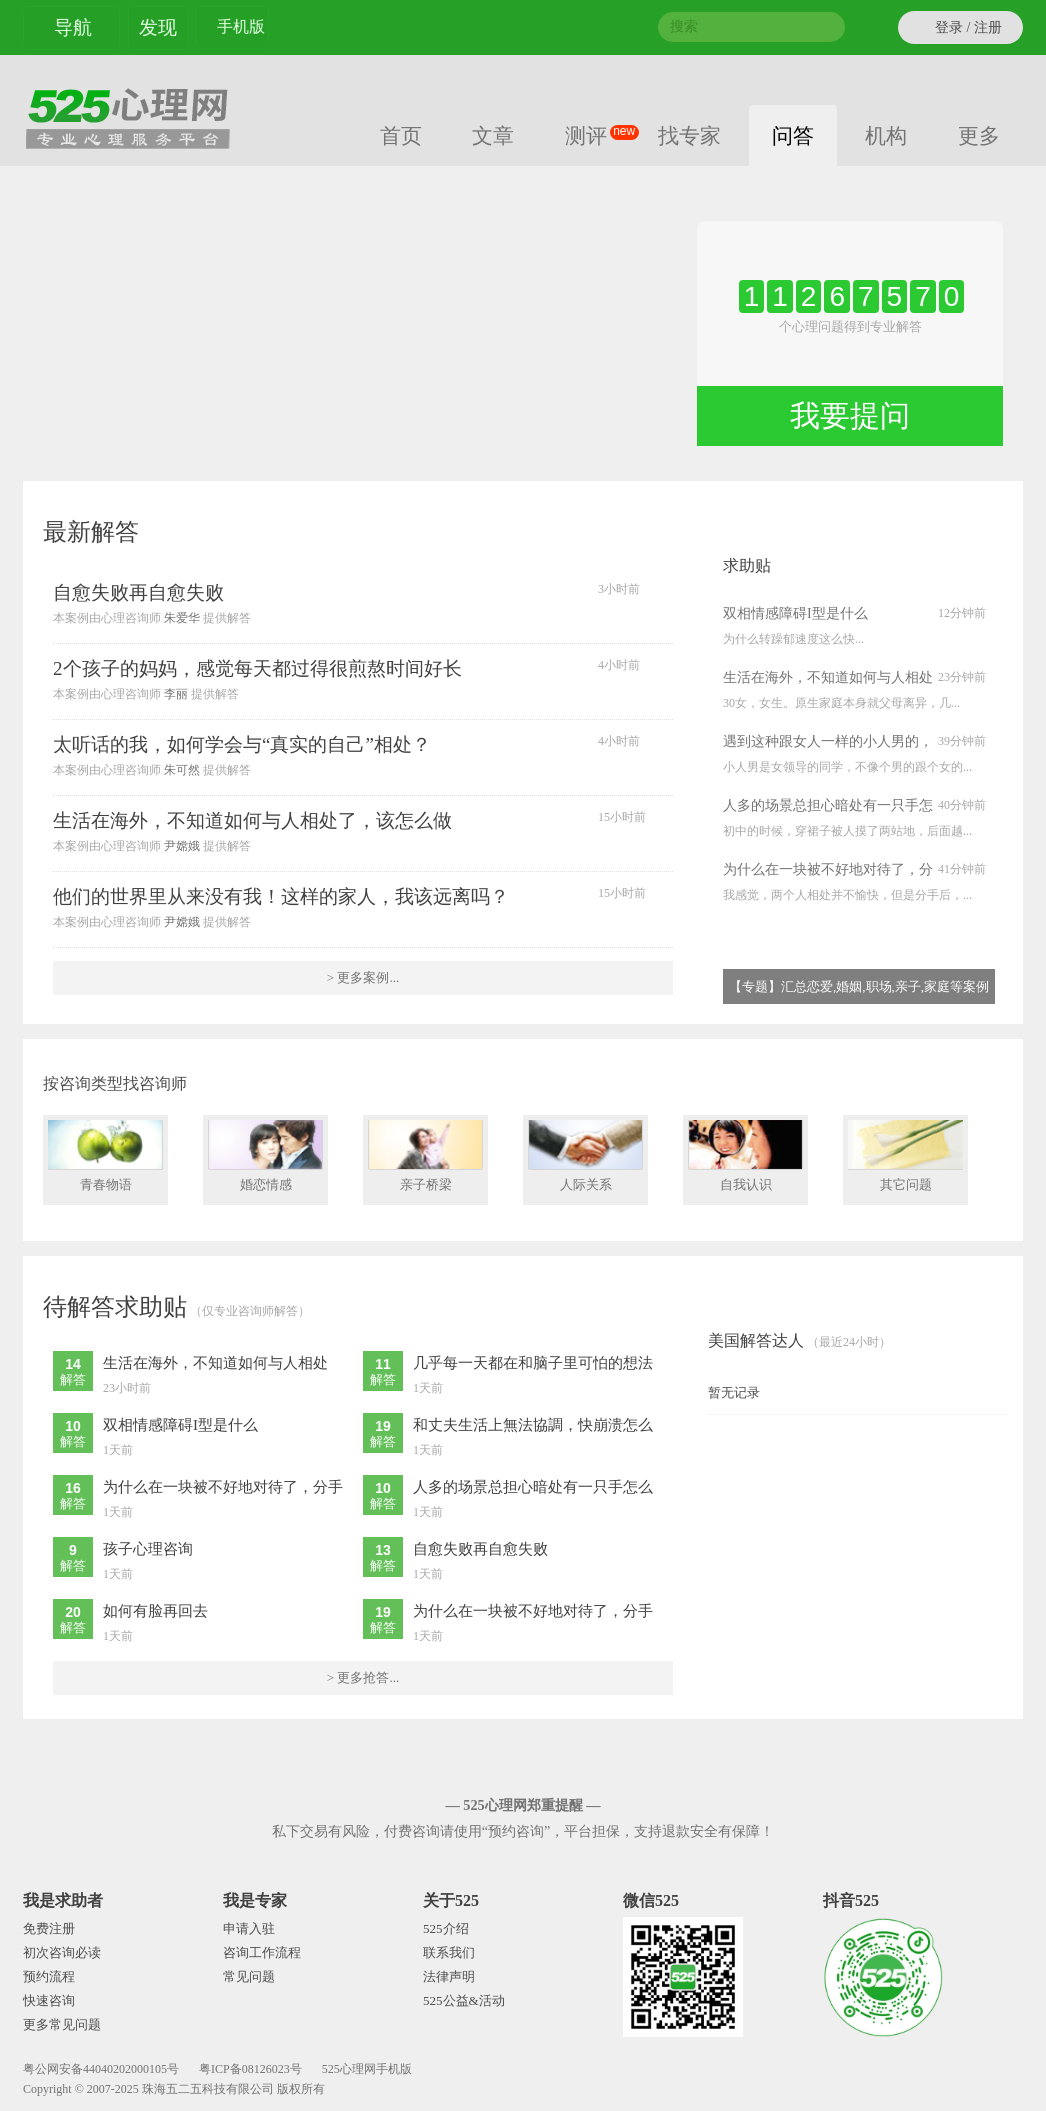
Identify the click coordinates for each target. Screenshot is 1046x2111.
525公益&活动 (464, 2000)
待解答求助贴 (115, 1307)
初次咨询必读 (62, 1952)
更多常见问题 (62, 2024)
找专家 (689, 135)
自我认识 (745, 1156)
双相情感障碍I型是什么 (795, 613)
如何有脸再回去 (155, 1611)
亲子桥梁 (425, 1156)
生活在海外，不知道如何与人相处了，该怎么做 (252, 820)
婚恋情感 (265, 1156)
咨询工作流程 (262, 1952)
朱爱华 (182, 618)
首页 (401, 135)
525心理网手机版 (367, 2069)
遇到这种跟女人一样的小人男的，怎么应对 (828, 744)
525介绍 (446, 1928)
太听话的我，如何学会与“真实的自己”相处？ (242, 744)
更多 (982, 134)
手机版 (241, 29)
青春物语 (105, 1156)
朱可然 (182, 770)
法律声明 (449, 1976)
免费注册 (49, 1928)
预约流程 (49, 1976)
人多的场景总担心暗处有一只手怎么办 (828, 808)
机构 (886, 135)
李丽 (176, 694)
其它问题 (905, 1156)
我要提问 (850, 415)
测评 (597, 134)
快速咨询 (49, 2000)
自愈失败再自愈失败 (138, 592)
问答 (793, 135)
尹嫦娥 (182, 846)
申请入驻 (249, 1928)
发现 (158, 27)
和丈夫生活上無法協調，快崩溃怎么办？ (533, 1427)
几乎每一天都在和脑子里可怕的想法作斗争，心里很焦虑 (533, 1365)
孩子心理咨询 (148, 1549)
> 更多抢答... (363, 1677)
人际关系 (585, 1156)
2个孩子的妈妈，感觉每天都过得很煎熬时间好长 (257, 668)
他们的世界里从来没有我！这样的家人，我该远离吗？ (281, 896)
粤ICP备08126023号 (250, 2069)
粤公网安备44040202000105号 (101, 2069)
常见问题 (249, 1976)
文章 (493, 135)
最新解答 (91, 532)
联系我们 (449, 1952)
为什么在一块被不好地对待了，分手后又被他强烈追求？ (828, 872)
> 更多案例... (363, 977)
